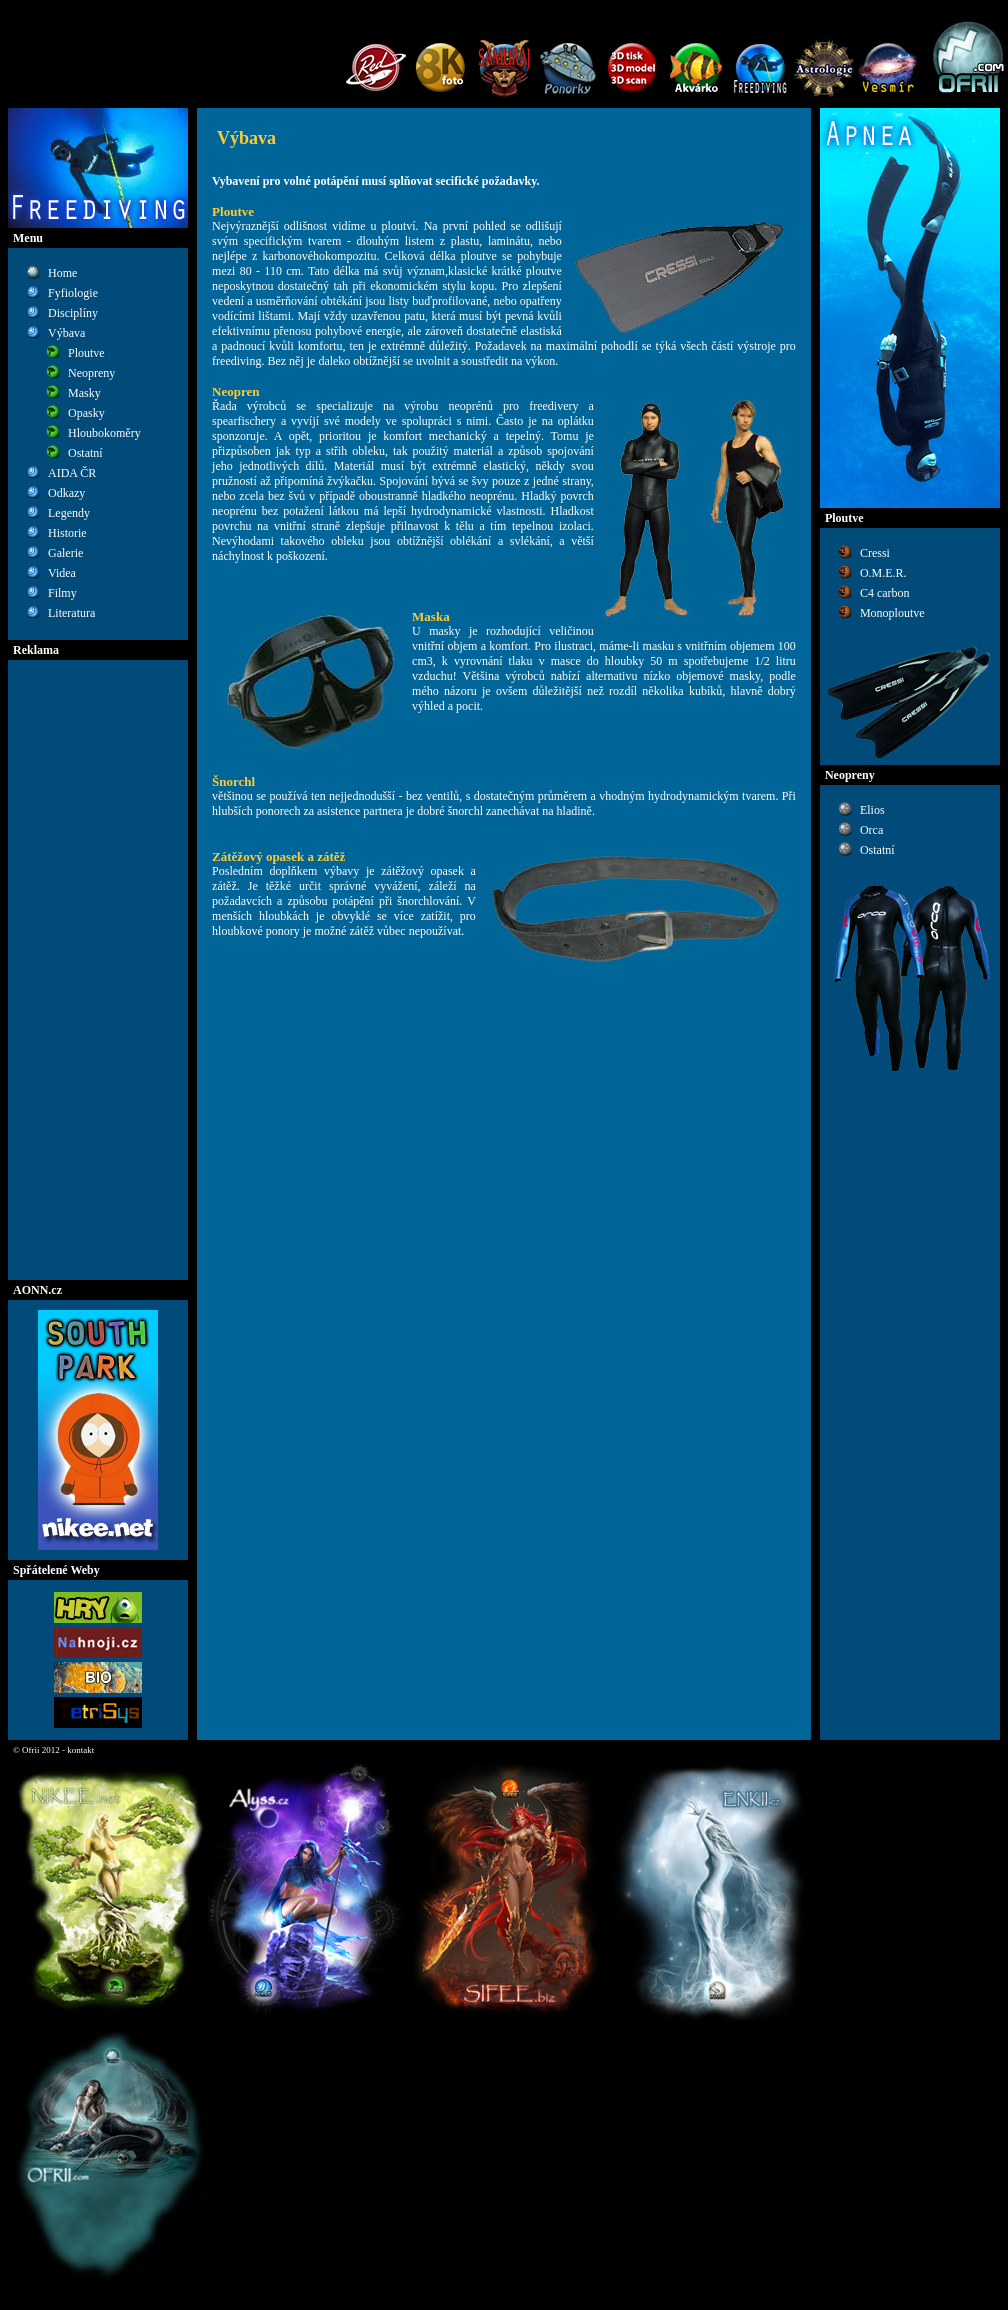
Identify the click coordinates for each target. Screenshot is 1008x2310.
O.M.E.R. (883, 573)
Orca (871, 830)
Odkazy (66, 493)
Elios (872, 810)
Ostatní (85, 453)
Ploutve (86, 353)
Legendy (69, 513)
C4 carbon (885, 593)
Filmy (62, 593)
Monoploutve (892, 613)
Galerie (65, 553)
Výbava (66, 333)
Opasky (86, 413)
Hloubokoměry (104, 433)
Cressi (875, 553)
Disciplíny (73, 313)
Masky (84, 393)
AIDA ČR (72, 473)
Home (62, 273)
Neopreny (91, 373)
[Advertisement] (98, 970)
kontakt (80, 1750)
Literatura (71, 613)
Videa (62, 573)
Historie (67, 533)
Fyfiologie (73, 293)
